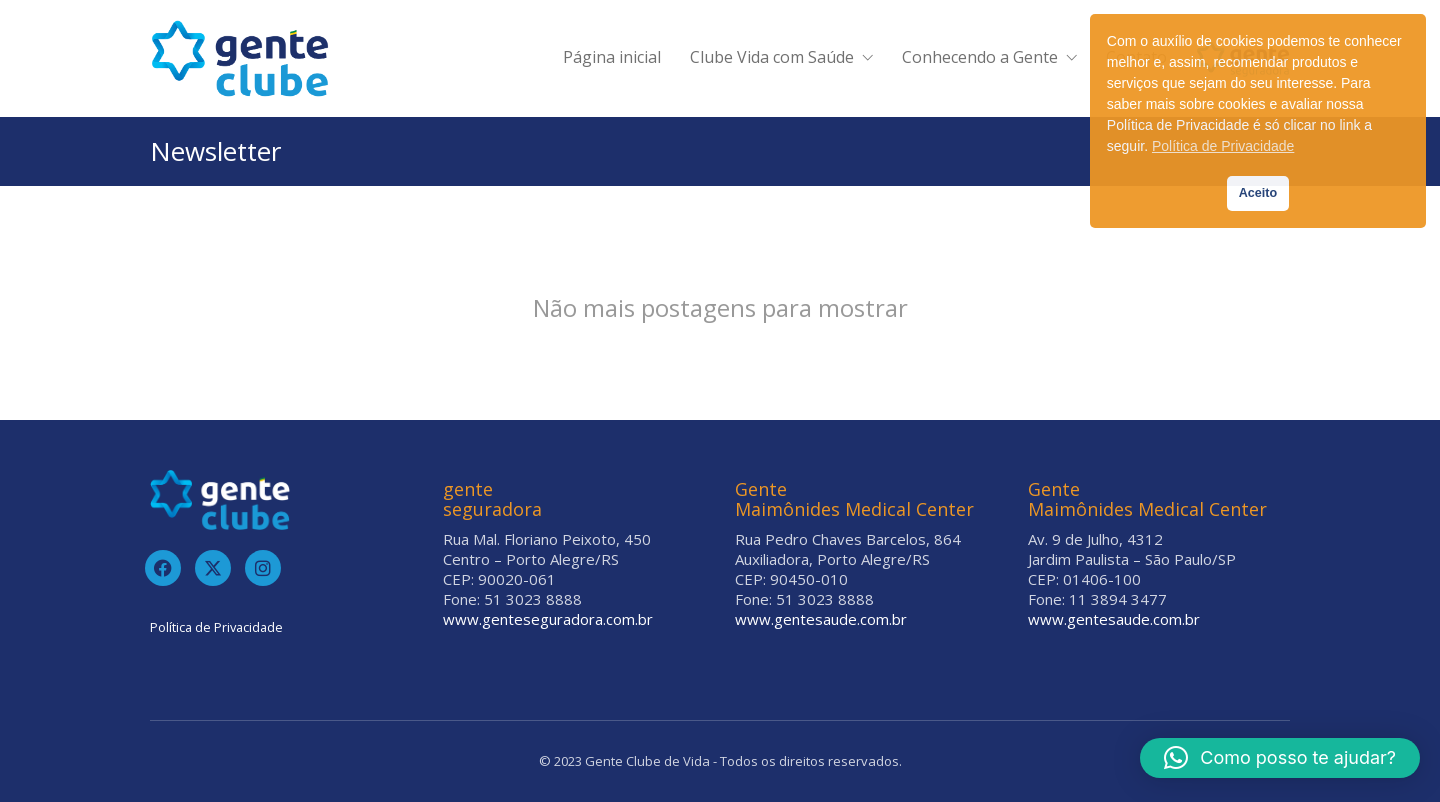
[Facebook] (163, 568)
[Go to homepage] (240, 58)
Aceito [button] (1258, 193)
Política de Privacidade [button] (1223, 146)
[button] (1280, 758)
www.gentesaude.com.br (821, 619)
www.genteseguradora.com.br (548, 619)
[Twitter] (213, 568)
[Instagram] (263, 568)
